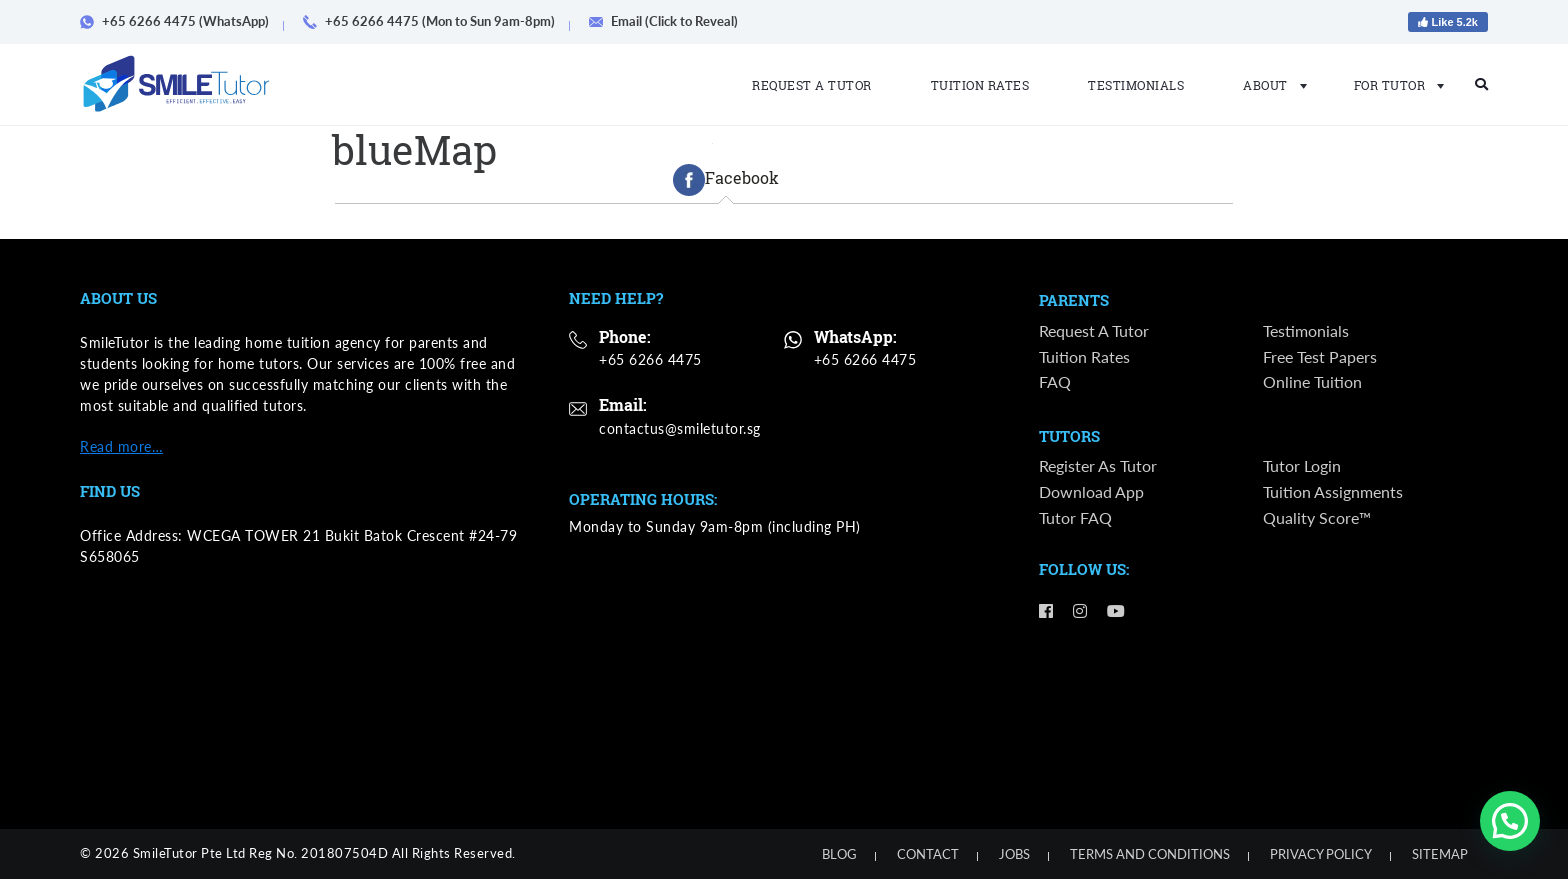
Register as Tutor (1098, 466)
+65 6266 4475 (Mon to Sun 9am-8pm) (436, 21)
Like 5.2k (1448, 22)
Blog (839, 854)
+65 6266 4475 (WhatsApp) (181, 21)
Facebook (726, 180)
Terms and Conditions (1150, 854)
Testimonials (1136, 85)
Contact (928, 854)
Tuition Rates (980, 85)
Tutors (1069, 437)
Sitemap (1440, 854)
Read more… (121, 446)
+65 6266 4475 (650, 359)
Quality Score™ (1317, 517)
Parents (1074, 301)
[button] (1510, 821)
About (1269, 85)
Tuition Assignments (1333, 492)
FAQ (1055, 381)
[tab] (726, 180)
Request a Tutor (812, 85)
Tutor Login (1302, 466)
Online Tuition (1312, 381)
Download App (1091, 492)
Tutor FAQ (1075, 517)
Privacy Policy (1321, 854)
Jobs (1014, 854)
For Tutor (1393, 85)
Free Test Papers (1320, 356)
